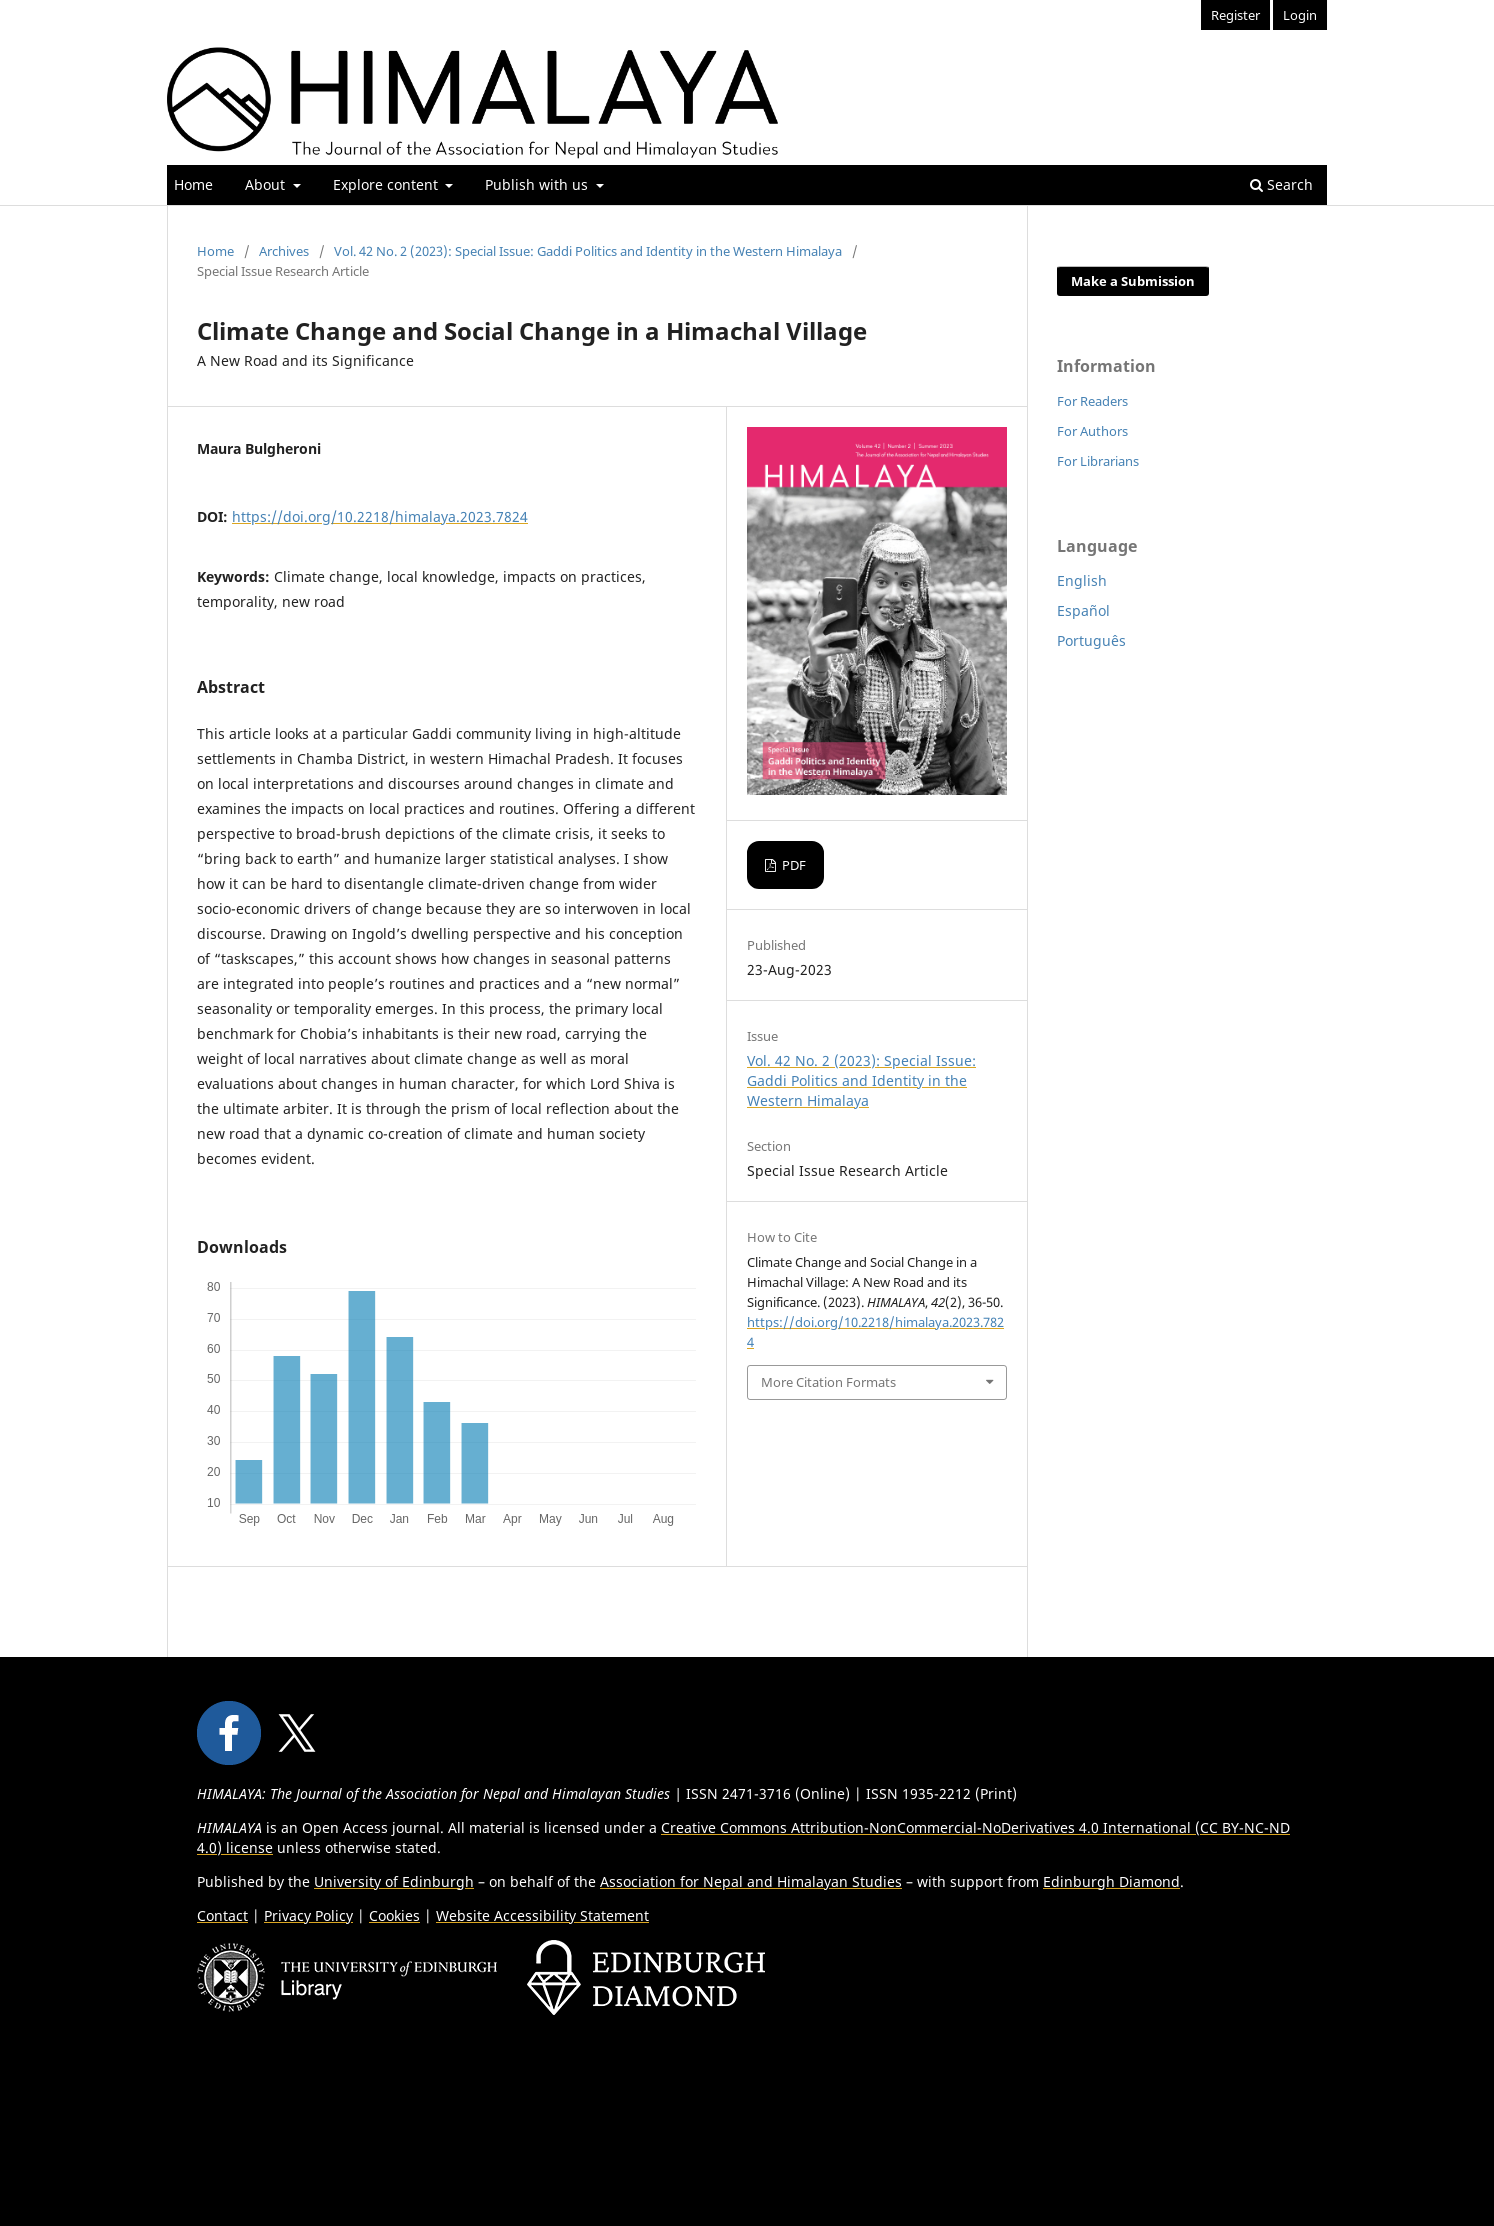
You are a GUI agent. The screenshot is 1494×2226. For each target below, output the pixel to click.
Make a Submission (1133, 281)
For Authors (1092, 431)
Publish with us (538, 184)
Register (1235, 15)
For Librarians (1098, 461)
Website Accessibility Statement (542, 1915)
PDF (792, 865)
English (1082, 580)
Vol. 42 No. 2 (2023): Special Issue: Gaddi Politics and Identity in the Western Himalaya (588, 251)
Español (1083, 610)
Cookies (394, 1915)
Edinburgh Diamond (1111, 1881)
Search (1281, 184)
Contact (222, 1915)
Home (193, 184)
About (267, 184)
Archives (284, 251)
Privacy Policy (308, 1915)
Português (1091, 640)
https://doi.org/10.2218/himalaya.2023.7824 (380, 516)
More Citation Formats (828, 1382)
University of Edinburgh (394, 1881)
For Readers (1092, 401)
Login (1300, 15)
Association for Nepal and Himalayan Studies (751, 1881)
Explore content (387, 184)
